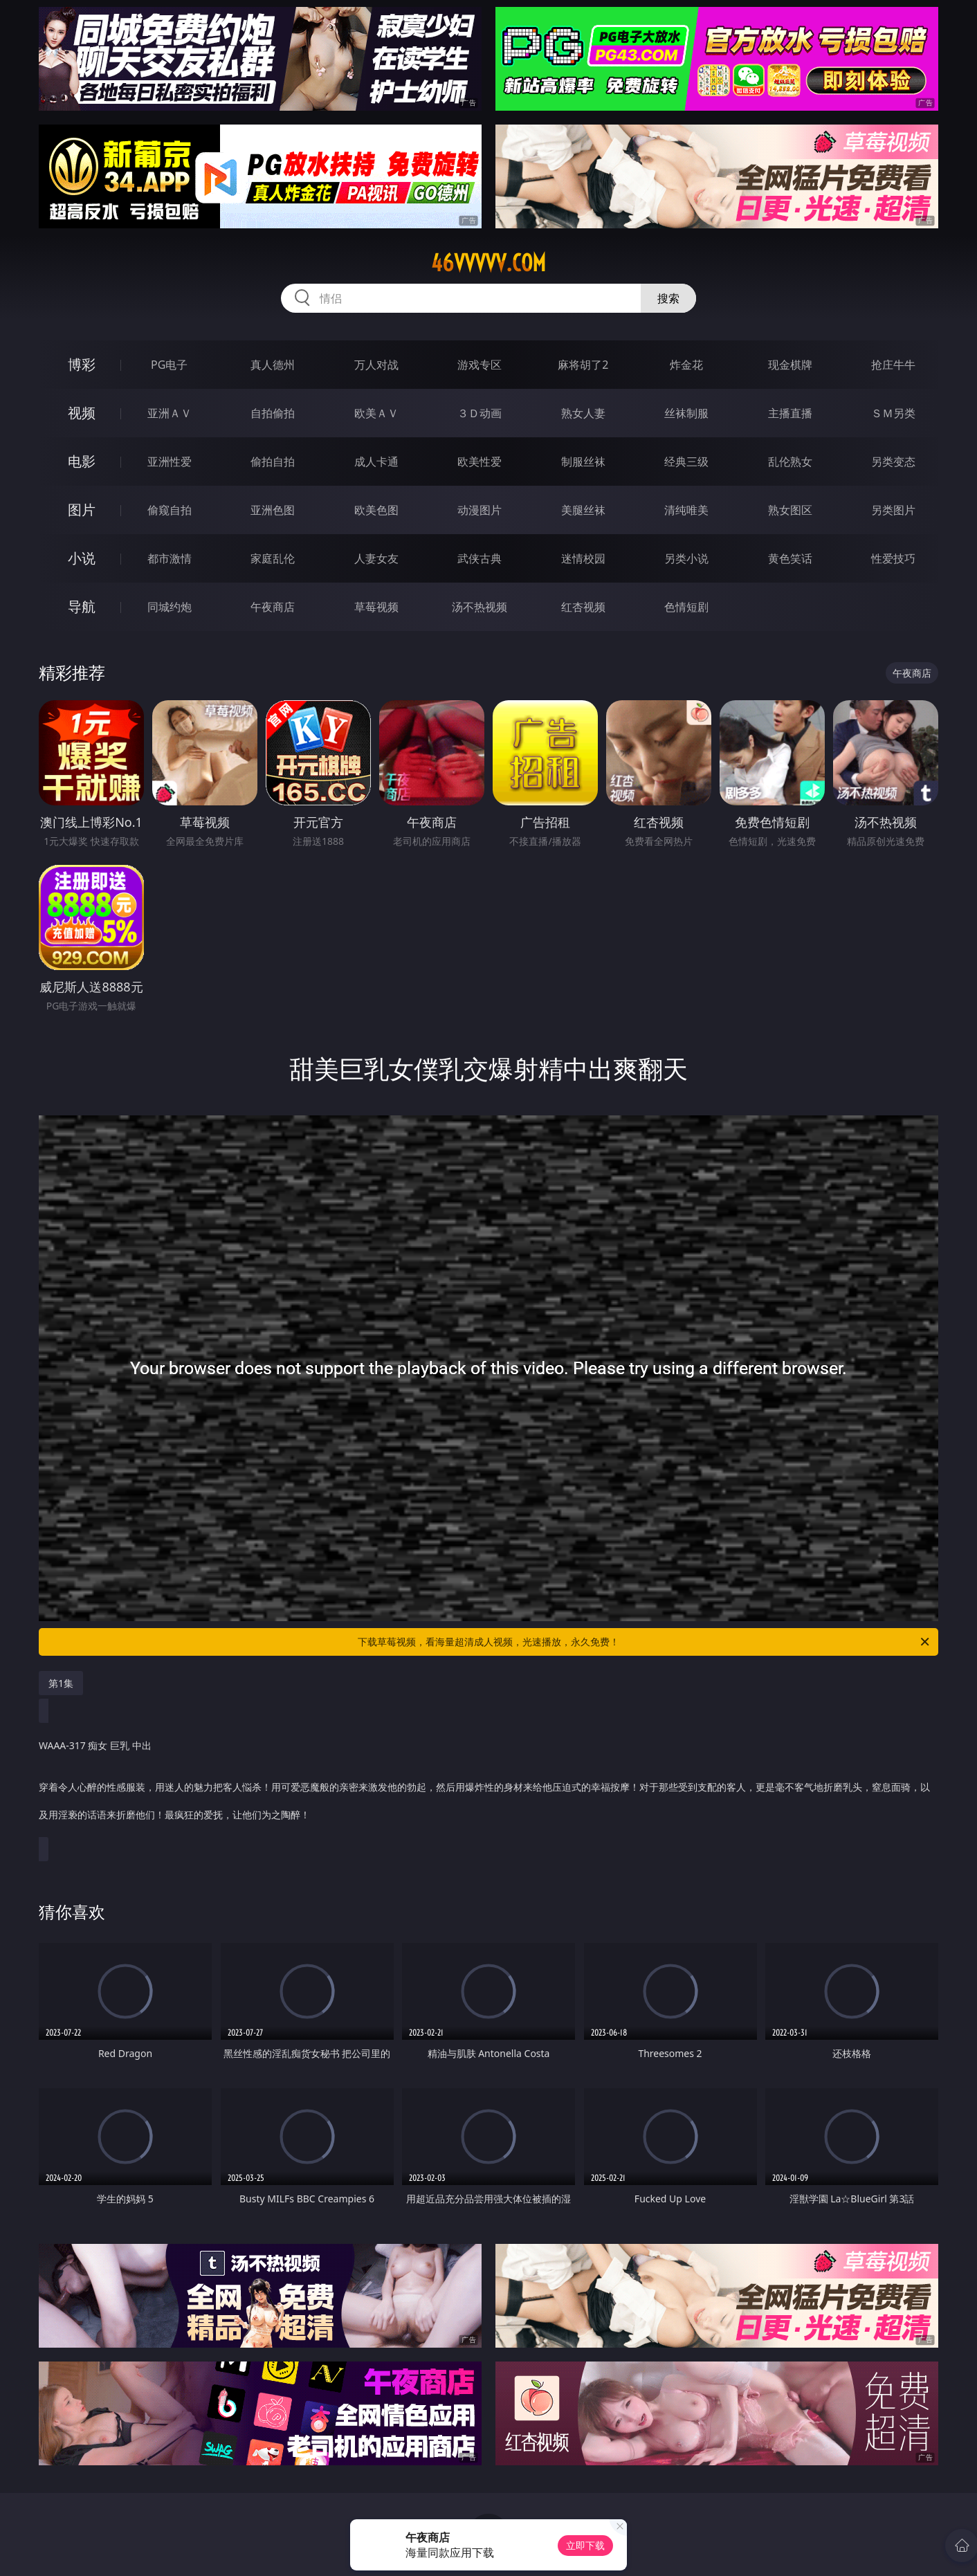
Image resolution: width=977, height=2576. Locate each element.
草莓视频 (376, 606)
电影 (81, 461)
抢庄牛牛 (893, 364)
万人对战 (376, 364)
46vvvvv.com (488, 263)
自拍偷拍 (272, 413)
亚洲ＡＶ (169, 413)
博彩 (81, 364)
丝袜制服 (686, 413)
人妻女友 (376, 558)
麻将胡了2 (583, 364)
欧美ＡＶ (376, 413)
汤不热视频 (479, 606)
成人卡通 (376, 461)
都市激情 (169, 558)
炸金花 (686, 364)
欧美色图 (376, 510)
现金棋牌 (790, 364)
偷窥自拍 (169, 510)
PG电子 (169, 364)
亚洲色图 (272, 510)
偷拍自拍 (272, 461)
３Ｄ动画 (479, 413)
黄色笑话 (790, 558)
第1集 (60, 1683)
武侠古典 (479, 558)
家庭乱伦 (272, 558)
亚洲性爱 (169, 461)
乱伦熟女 (790, 461)
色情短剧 (686, 606)
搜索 (668, 298)
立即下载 (585, 2545)
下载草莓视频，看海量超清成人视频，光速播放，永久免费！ (644, 1642)
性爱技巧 (893, 558)
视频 (81, 412)
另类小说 (686, 558)
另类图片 (893, 510)
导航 (81, 606)
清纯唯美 (686, 510)
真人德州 (272, 364)
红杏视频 (583, 606)
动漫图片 (479, 510)
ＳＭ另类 (893, 413)
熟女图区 (790, 510)
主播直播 (790, 413)
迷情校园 (583, 558)
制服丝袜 (583, 461)
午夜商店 (272, 606)
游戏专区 (479, 364)
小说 (81, 558)
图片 (81, 509)
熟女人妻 (583, 413)
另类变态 (893, 461)
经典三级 (686, 461)
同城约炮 (169, 606)
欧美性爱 (479, 461)
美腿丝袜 (583, 510)
